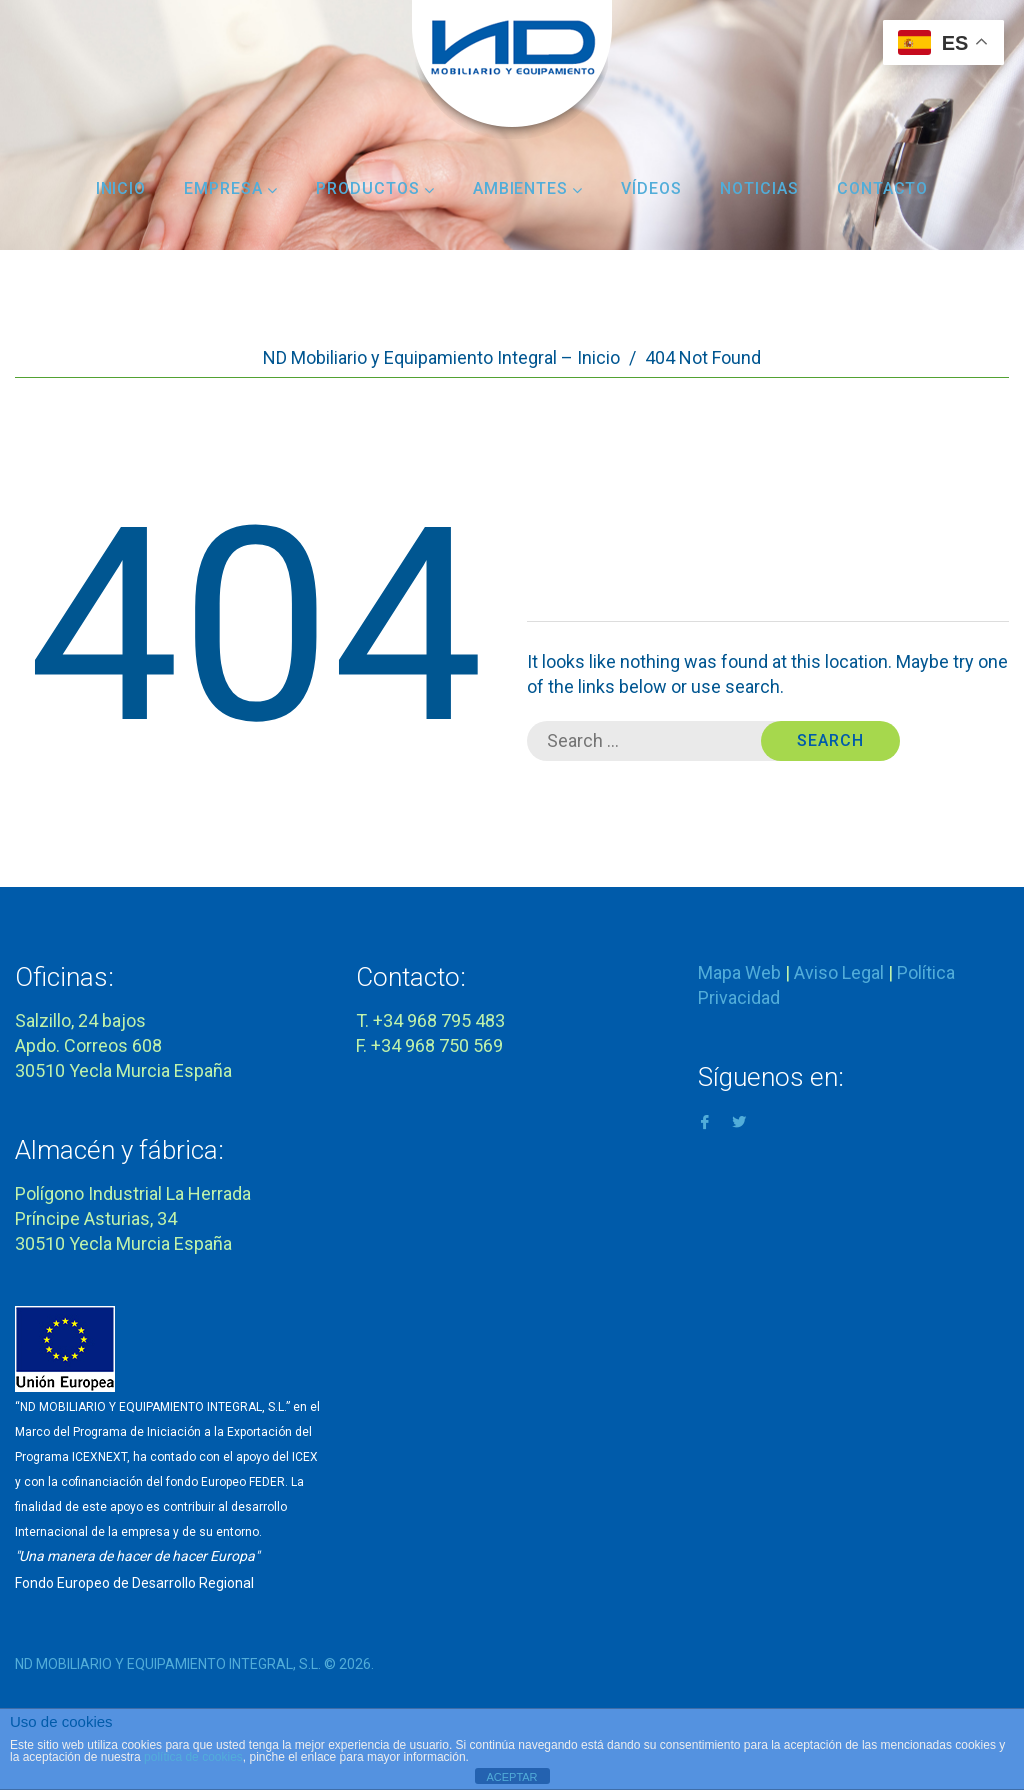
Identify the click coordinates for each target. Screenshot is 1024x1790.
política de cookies (193, 1757)
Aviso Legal (839, 972)
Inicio (121, 188)
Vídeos (651, 188)
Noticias (759, 188)
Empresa (231, 188)
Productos (375, 188)
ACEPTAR (511, 1777)
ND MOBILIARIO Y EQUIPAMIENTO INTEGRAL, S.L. (168, 1664)
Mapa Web (739, 972)
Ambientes (528, 188)
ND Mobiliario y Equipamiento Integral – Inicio (441, 357)
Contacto (883, 188)
